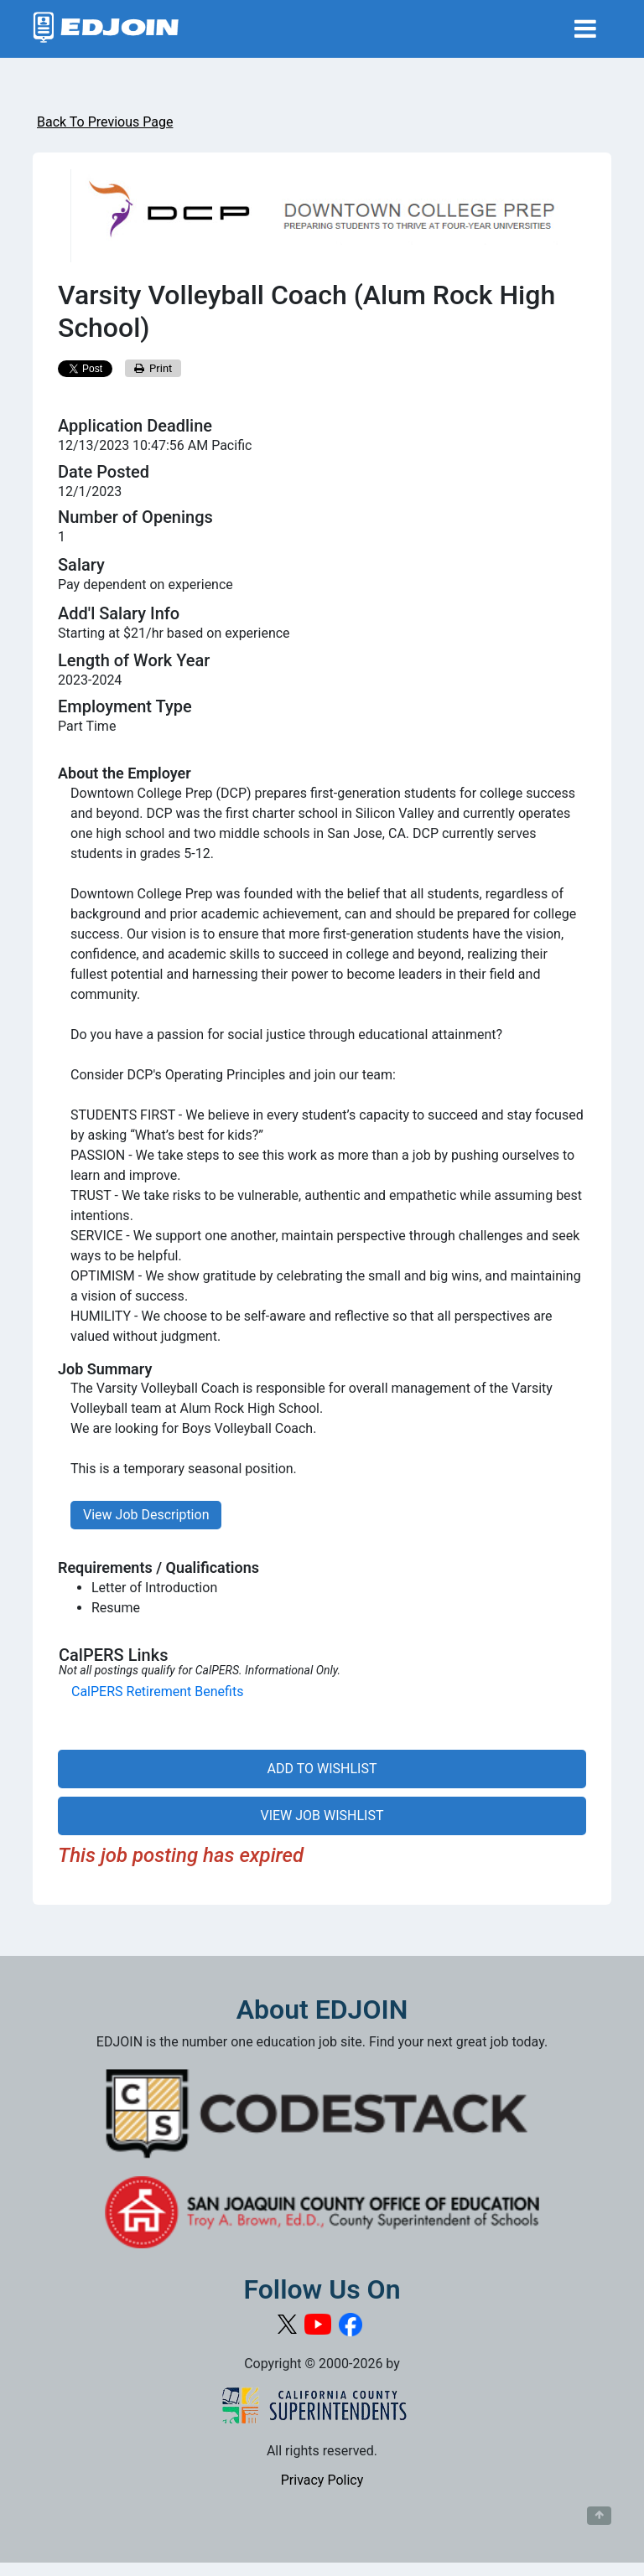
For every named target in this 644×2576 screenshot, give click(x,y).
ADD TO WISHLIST (322, 1769)
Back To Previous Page (105, 122)
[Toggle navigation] (585, 29)
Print (153, 368)
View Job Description (146, 1515)
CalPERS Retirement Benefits (157, 1691)
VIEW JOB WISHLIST (321, 1815)
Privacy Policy (322, 2480)
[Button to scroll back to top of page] (599, 2515)
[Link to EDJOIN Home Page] (106, 29)
